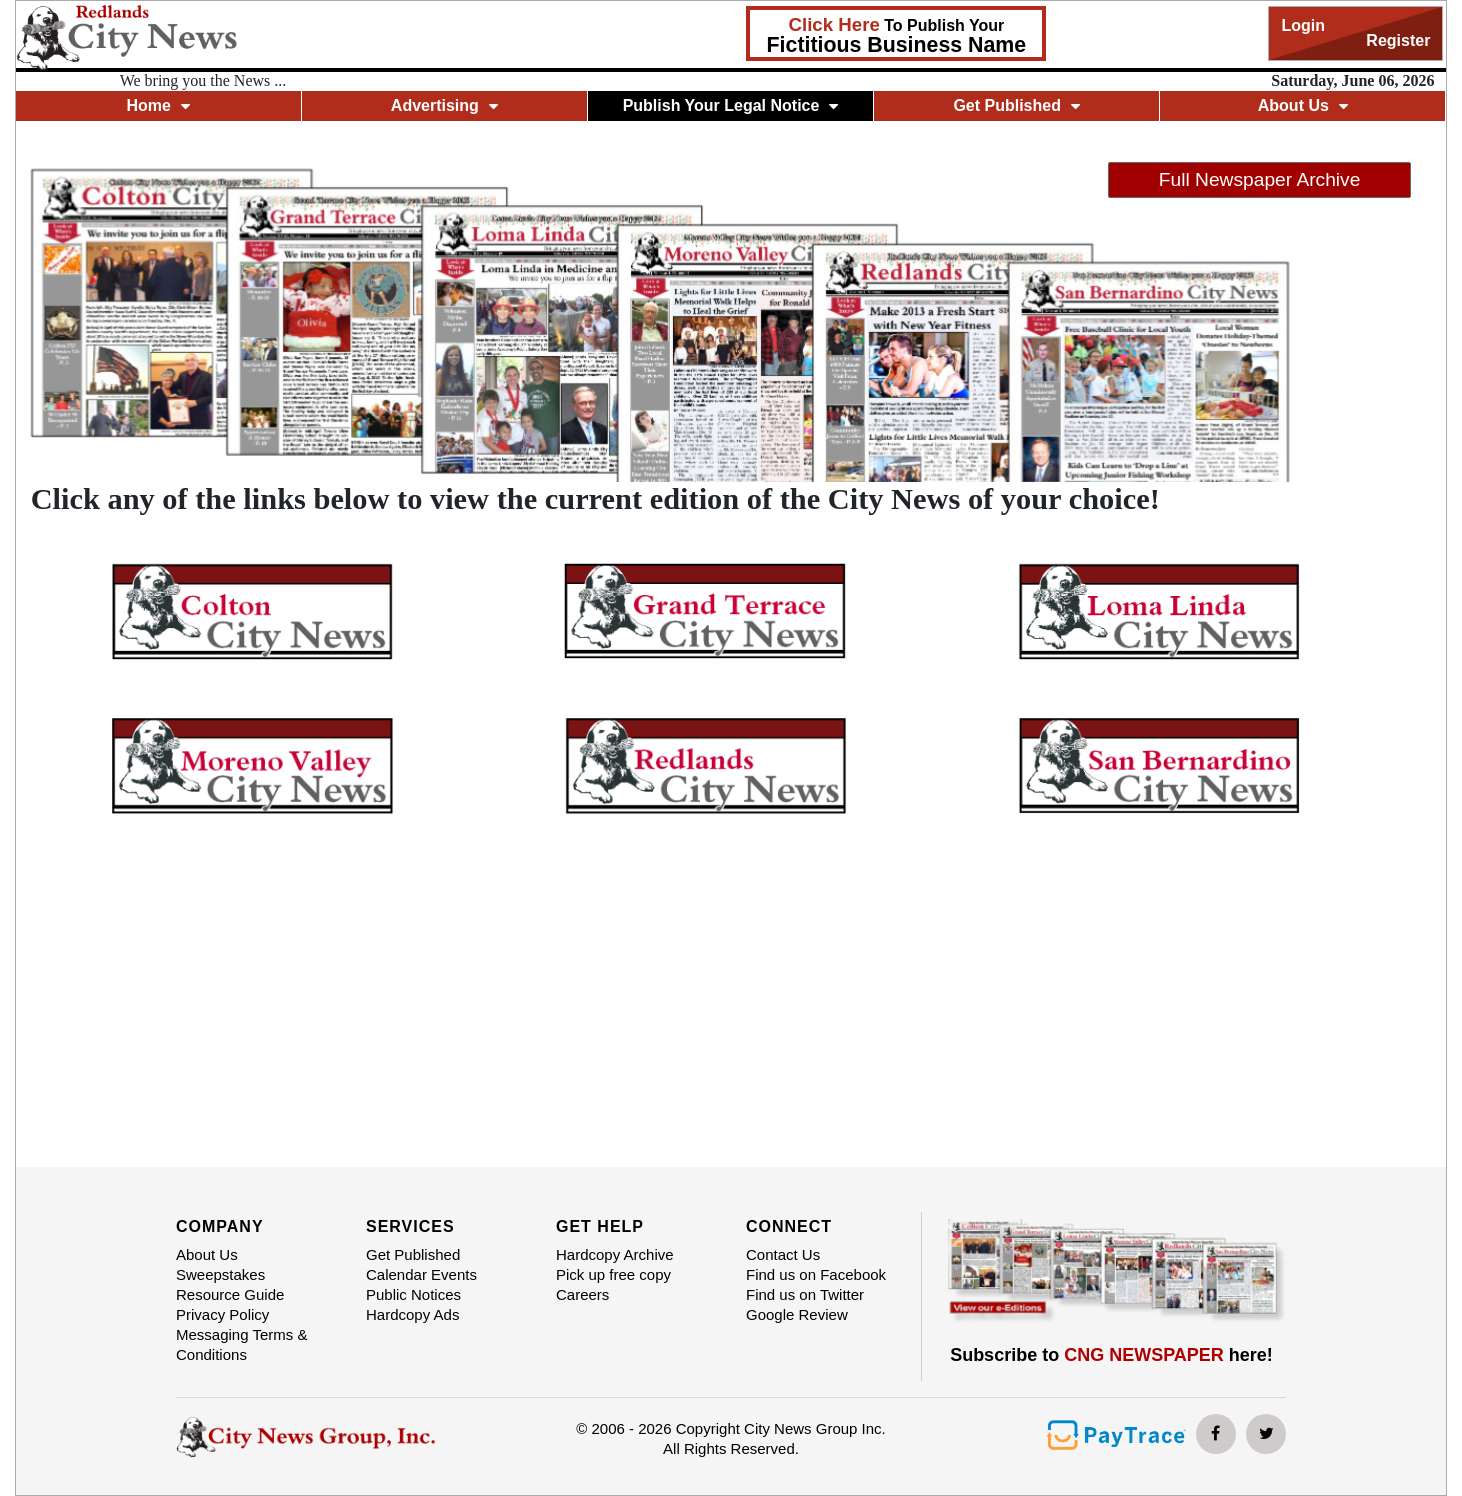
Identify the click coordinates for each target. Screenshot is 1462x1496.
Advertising (444, 105)
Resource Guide (230, 1294)
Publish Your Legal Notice (731, 105)
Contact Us (783, 1254)
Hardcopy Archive (615, 1254)
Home (157, 105)
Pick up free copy (613, 1274)
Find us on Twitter (805, 1294)
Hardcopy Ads (412, 1314)
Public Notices (413, 1294)
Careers (582, 1294)
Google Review (797, 1314)
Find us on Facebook (816, 1274)
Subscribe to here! (1111, 1355)
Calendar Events (421, 1274)
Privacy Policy (222, 1314)
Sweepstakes (220, 1274)
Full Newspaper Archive (1260, 179)
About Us (1303, 105)
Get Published (1016, 105)
